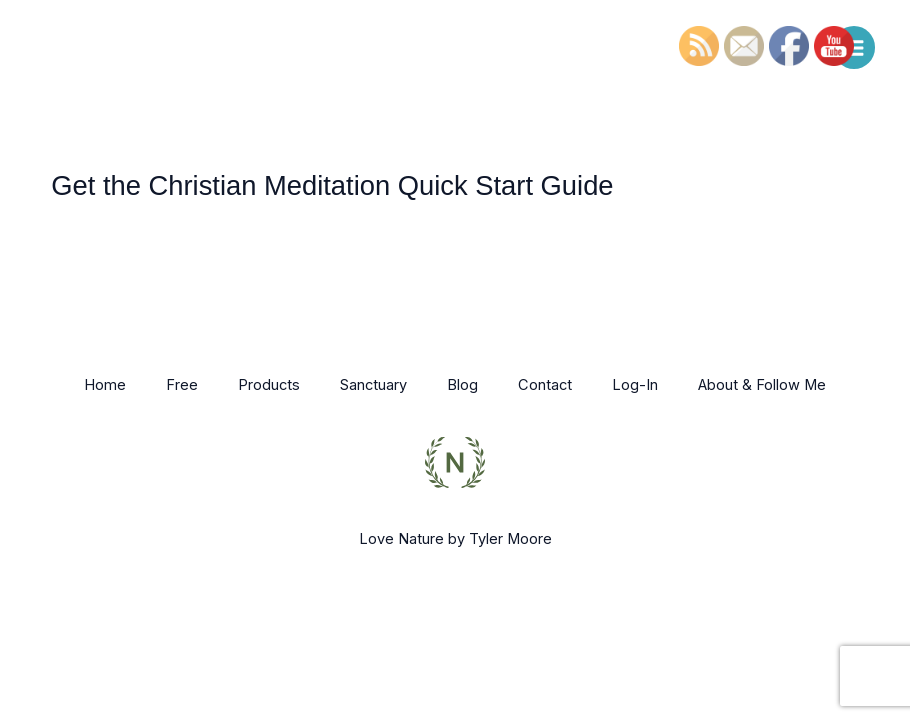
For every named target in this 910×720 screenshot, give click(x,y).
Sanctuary (373, 385)
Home (105, 385)
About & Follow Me (762, 385)
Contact (545, 385)
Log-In (635, 385)
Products (269, 385)
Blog (462, 385)
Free (182, 385)
